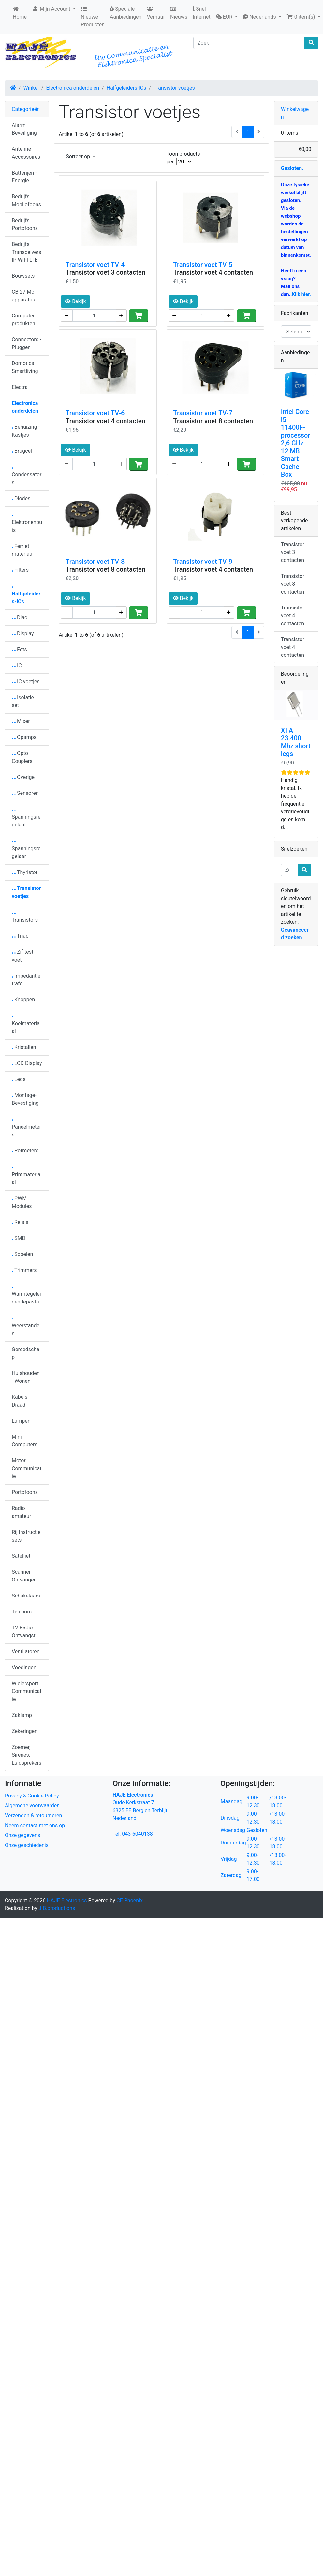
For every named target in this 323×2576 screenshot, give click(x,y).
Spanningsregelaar (26, 850)
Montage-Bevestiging (25, 1099)
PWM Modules (22, 1202)
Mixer (21, 721)
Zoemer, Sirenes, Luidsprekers (26, 1755)
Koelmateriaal (26, 1025)
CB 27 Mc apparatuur (24, 296)
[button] (226, 16)
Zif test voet (22, 956)
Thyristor (24, 872)
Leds (18, 1079)
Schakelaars (26, 1596)
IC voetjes (26, 681)
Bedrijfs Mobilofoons (26, 200)
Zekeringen (24, 1731)
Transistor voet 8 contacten (213, 421)
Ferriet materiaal (23, 550)
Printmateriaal (26, 1176)
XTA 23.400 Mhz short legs (296, 742)
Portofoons (25, 1492)
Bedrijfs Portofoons (25, 224)
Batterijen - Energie (24, 177)
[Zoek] (249, 43)
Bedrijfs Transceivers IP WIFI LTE (26, 252)
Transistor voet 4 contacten (213, 272)
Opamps (24, 737)
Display (23, 633)
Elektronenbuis (27, 524)
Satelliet (21, 1556)
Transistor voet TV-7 (202, 413)
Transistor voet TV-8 (95, 561)
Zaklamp (22, 1715)
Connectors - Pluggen (26, 343)
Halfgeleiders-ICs (126, 88)
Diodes (21, 498)
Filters (20, 570)
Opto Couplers (22, 757)
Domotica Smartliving (25, 367)
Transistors (25, 918)
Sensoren (25, 793)
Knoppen (23, 999)
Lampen (21, 1421)
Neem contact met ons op (35, 1825)
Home (20, 13)
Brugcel (22, 451)
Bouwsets (23, 276)
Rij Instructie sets (26, 1536)
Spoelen (22, 1254)
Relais (20, 1222)
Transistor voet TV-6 (95, 413)
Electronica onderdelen (72, 88)
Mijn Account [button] (52, 9)
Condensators (26, 477)
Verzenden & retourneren (33, 1815)
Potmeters (25, 1151)
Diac (19, 617)
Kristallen (24, 1047)
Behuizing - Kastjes (26, 431)
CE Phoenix (129, 1900)
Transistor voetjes (174, 88)
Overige (23, 777)
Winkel (31, 88)
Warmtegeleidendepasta (26, 1296)
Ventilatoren (26, 1651)
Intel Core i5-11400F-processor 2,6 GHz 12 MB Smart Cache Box (295, 443)
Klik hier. (301, 294)
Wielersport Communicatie (26, 1691)
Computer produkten (23, 320)
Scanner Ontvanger (24, 1576)
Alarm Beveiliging (24, 129)
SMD (18, 1238)
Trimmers (24, 1270)
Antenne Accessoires (26, 153)
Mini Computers (24, 1441)
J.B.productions (56, 1908)
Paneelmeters (26, 1129)
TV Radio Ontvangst (24, 1632)
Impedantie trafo (26, 980)
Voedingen (24, 1667)
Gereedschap (25, 1353)
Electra (20, 387)
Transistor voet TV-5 (202, 265)
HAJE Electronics (67, 1900)
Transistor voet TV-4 (95, 265)
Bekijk (75, 301)
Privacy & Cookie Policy (32, 1796)
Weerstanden (25, 1327)
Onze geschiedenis (27, 1845)
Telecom (22, 1612)
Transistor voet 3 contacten (105, 272)
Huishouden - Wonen (25, 1377)
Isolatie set (23, 701)
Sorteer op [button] (78, 156)
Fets (19, 649)
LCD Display (27, 1063)
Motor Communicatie (26, 1468)
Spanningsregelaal (26, 819)
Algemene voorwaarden (32, 1805)
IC (17, 665)
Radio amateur (21, 1512)
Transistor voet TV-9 (202, 561)
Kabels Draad (19, 1401)
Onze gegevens (22, 1835)
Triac (20, 936)
